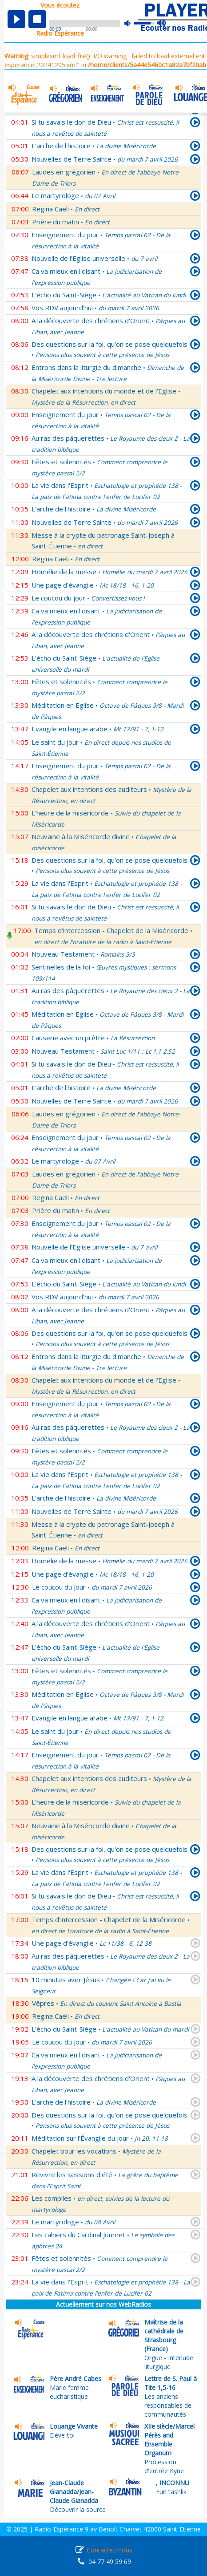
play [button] (16, 19)
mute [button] (132, 23)
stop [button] (37, 19)
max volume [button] (162, 23)
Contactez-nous (109, 2550)
